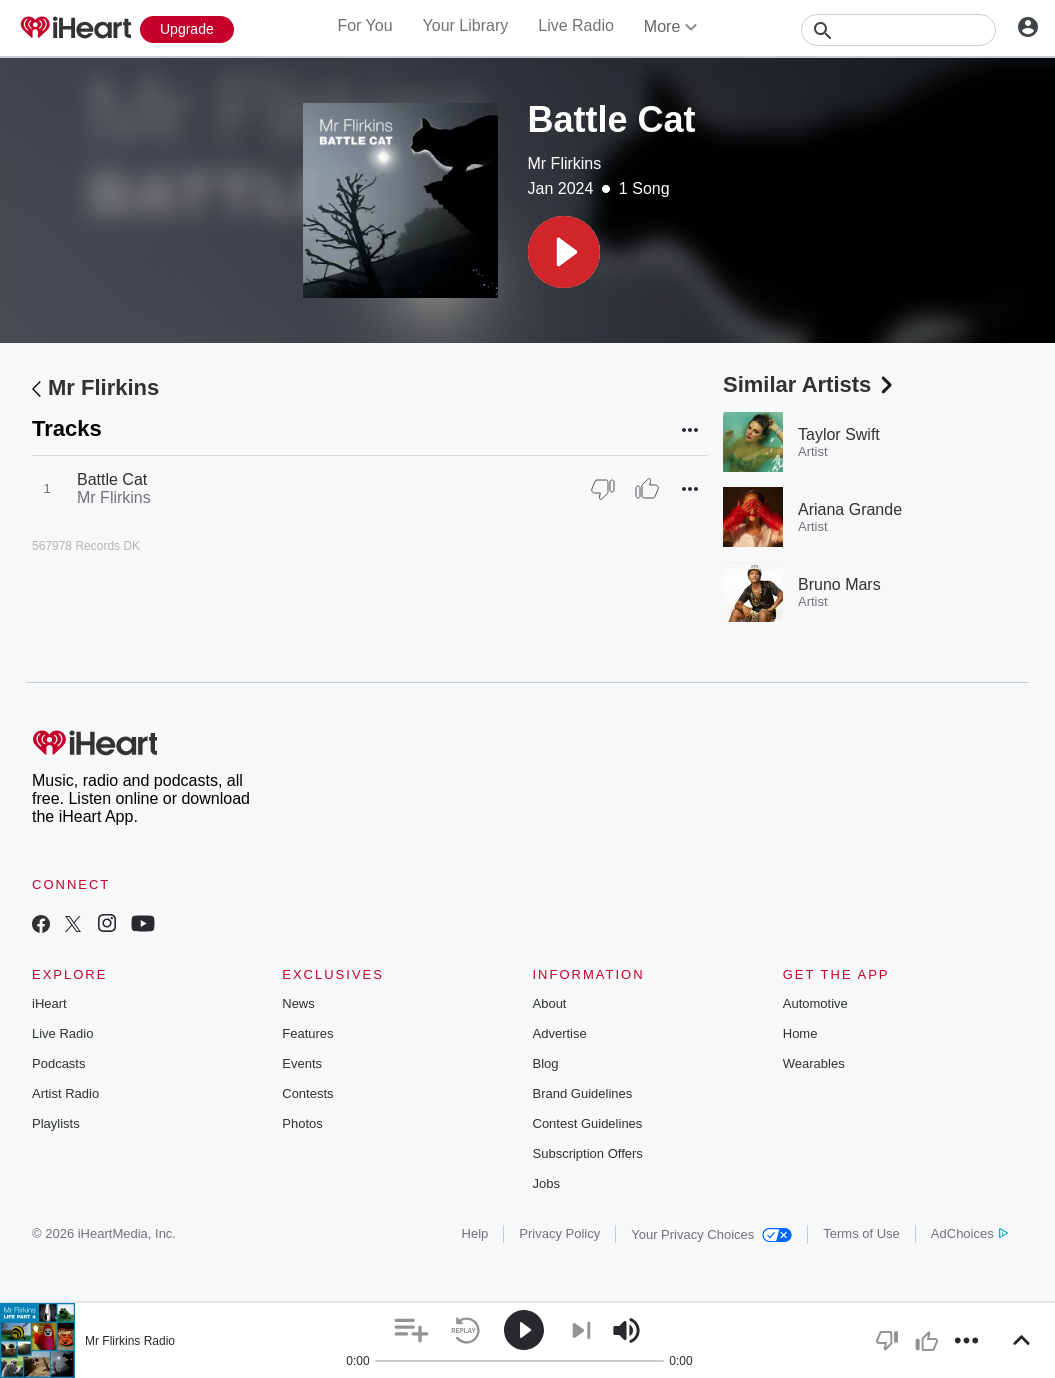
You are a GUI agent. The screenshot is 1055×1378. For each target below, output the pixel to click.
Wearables (814, 1063)
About (550, 1003)
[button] (564, 252)
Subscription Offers (588, 1153)
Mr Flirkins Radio (130, 1341)
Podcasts (58, 1063)
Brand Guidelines (583, 1093)
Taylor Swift (839, 434)
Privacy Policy (559, 1233)
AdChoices (969, 1233)
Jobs (546, 1183)
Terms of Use (861, 1233)
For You (364, 25)
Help (475, 1233)
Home (800, 1033)
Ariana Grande (850, 509)
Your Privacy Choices (711, 1234)
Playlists (56, 1123)
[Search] (898, 30)
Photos (302, 1123)
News (298, 1003)
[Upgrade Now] (187, 29)
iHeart (49, 1003)
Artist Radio (65, 1093)
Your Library (466, 25)
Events (302, 1063)
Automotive (815, 1003)
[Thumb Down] (603, 489)
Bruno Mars (839, 584)
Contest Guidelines (588, 1123)
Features (307, 1033)
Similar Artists (810, 384)
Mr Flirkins (565, 163)
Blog (546, 1063)
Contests (307, 1093)
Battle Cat (112, 479)
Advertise (560, 1033)
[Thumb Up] (647, 489)
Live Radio (576, 25)
